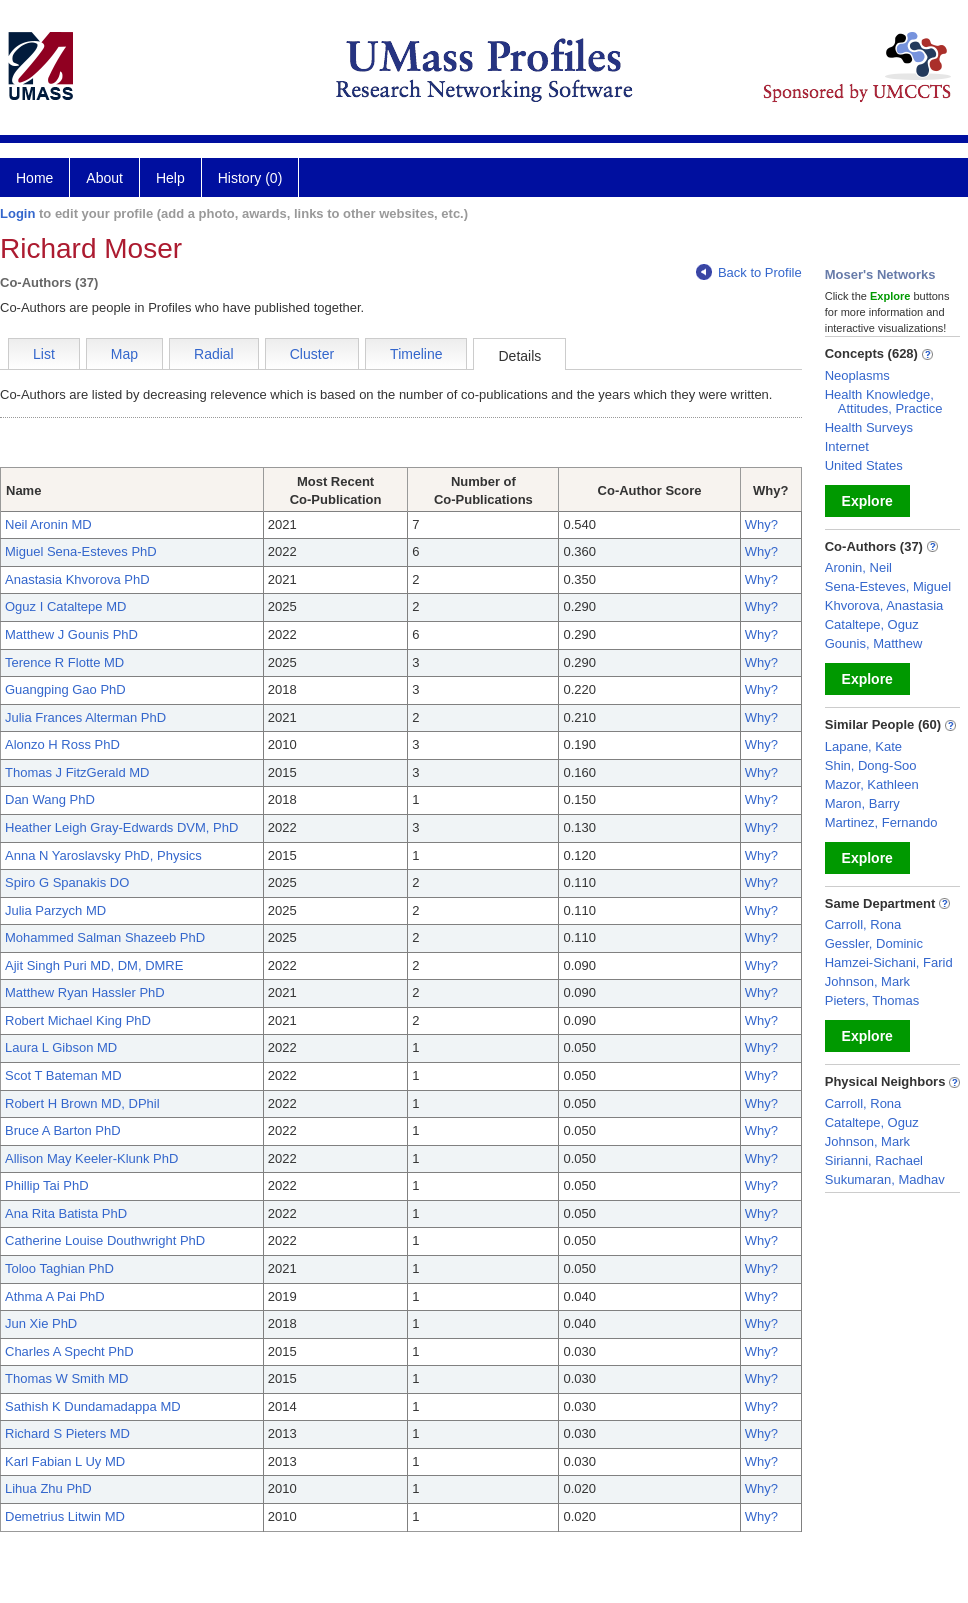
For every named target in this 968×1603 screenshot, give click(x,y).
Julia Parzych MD (55, 910)
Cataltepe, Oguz (872, 624)
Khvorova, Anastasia (884, 605)
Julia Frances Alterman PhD (85, 717)
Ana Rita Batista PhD (66, 1213)
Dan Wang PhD (50, 799)
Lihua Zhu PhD (48, 1488)
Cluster (312, 354)
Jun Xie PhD (41, 1323)
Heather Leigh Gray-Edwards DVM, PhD (121, 827)
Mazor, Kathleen (872, 784)
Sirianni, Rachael (874, 1160)
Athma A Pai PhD (55, 1296)
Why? (761, 524)
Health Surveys (869, 427)
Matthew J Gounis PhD (71, 634)
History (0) (250, 178)
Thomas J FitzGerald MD (77, 772)
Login (17, 213)
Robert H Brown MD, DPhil (82, 1103)
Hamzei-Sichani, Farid (889, 962)
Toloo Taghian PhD (59, 1268)
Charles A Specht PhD (69, 1351)
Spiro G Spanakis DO (67, 882)
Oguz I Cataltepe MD (65, 606)
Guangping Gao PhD (65, 689)
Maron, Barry (862, 803)
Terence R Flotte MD (64, 662)
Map (124, 354)
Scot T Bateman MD (63, 1075)
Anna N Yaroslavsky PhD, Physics (103, 855)
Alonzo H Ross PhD (62, 744)
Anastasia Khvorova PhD (77, 579)
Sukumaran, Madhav (885, 1179)
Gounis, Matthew (874, 643)
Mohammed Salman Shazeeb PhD (105, 937)
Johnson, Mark (867, 981)
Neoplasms (857, 375)
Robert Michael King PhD (78, 1020)
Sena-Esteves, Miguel (888, 586)
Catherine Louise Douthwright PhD (105, 1240)
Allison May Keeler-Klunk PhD (91, 1158)
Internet (847, 446)
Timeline (416, 354)
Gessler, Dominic (874, 943)
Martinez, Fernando (881, 822)
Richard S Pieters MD (67, 1433)
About (104, 178)
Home (34, 178)
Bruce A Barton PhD (63, 1130)
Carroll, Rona (863, 924)
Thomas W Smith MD (67, 1378)
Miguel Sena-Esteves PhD (81, 551)
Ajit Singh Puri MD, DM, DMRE (94, 965)
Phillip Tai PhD (47, 1185)
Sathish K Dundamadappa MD (93, 1406)
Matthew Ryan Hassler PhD (85, 992)
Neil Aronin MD (48, 524)
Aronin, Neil (858, 567)
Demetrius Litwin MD (65, 1516)
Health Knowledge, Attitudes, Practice (884, 401)
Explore (867, 501)
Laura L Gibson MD (61, 1047)
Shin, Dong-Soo (871, 765)
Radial (214, 354)
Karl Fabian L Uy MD (65, 1461)
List (44, 354)
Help (170, 178)
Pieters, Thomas (872, 1000)
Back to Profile (749, 272)
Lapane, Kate (863, 746)
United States (864, 465)
